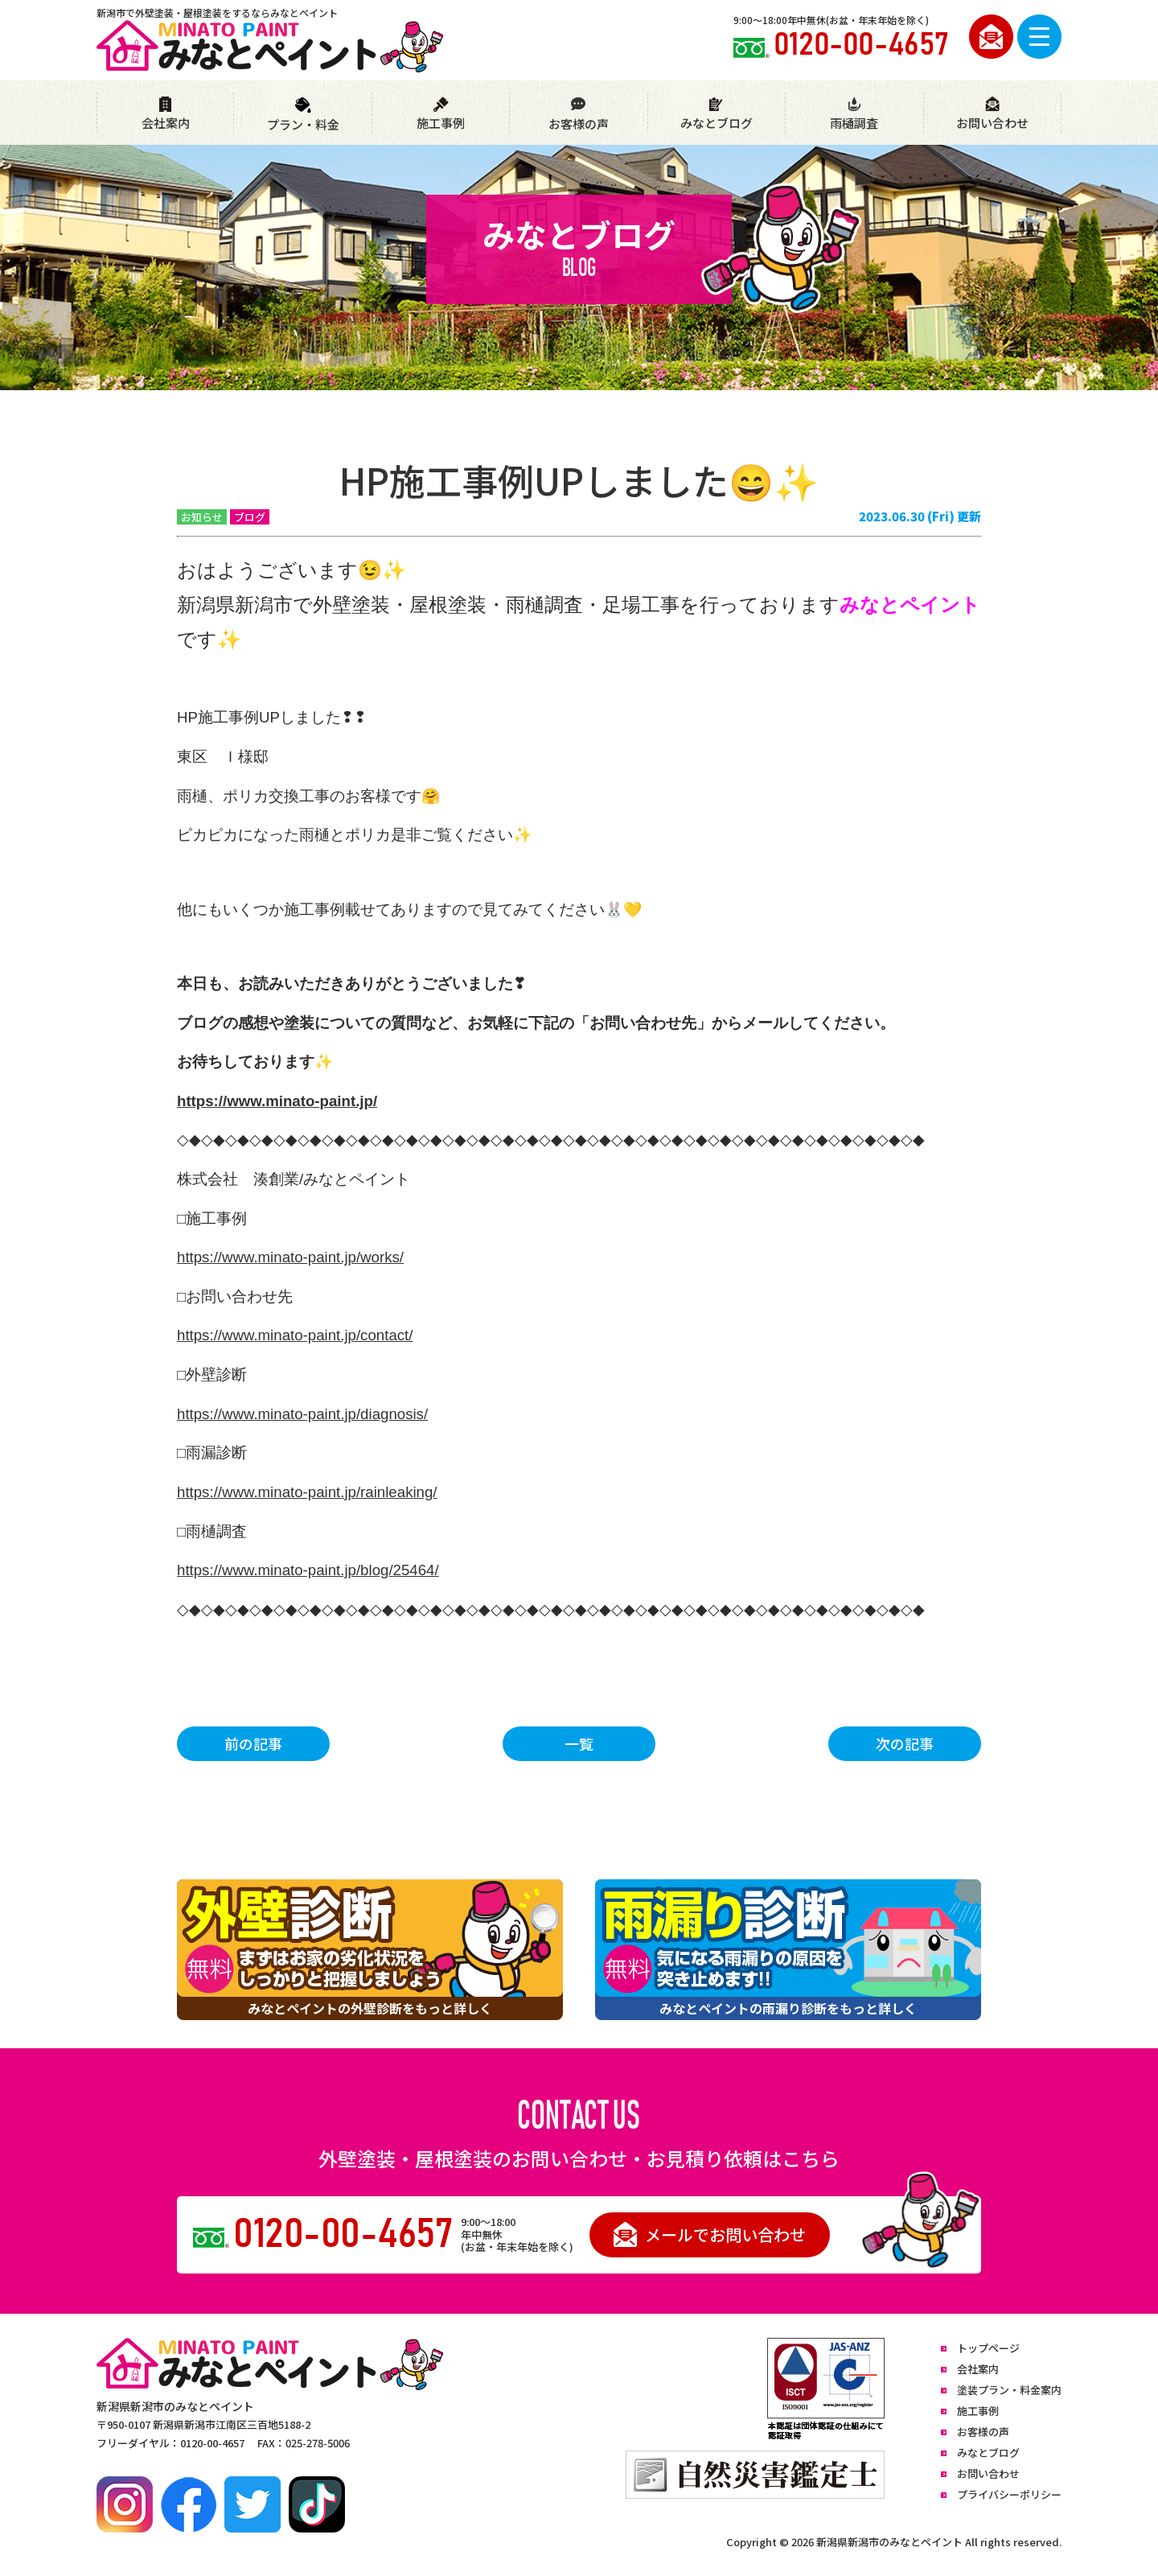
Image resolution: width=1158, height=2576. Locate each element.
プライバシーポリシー (1009, 2494)
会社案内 (166, 114)
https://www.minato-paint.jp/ (277, 1101)
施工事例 (441, 114)
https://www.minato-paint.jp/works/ (290, 1257)
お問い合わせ (992, 114)
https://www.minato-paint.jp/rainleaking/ (307, 1491)
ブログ (249, 517)
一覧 (579, 1743)
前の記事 (253, 1743)
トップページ (988, 2348)
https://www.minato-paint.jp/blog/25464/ (308, 1570)
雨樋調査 (854, 114)
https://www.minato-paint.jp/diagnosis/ (302, 1413)
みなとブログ (716, 114)
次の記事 (905, 1743)
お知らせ (202, 517)
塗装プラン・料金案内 (1009, 2389)
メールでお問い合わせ (710, 2234)
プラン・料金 (303, 115)
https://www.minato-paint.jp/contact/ (295, 1335)
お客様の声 (578, 114)
